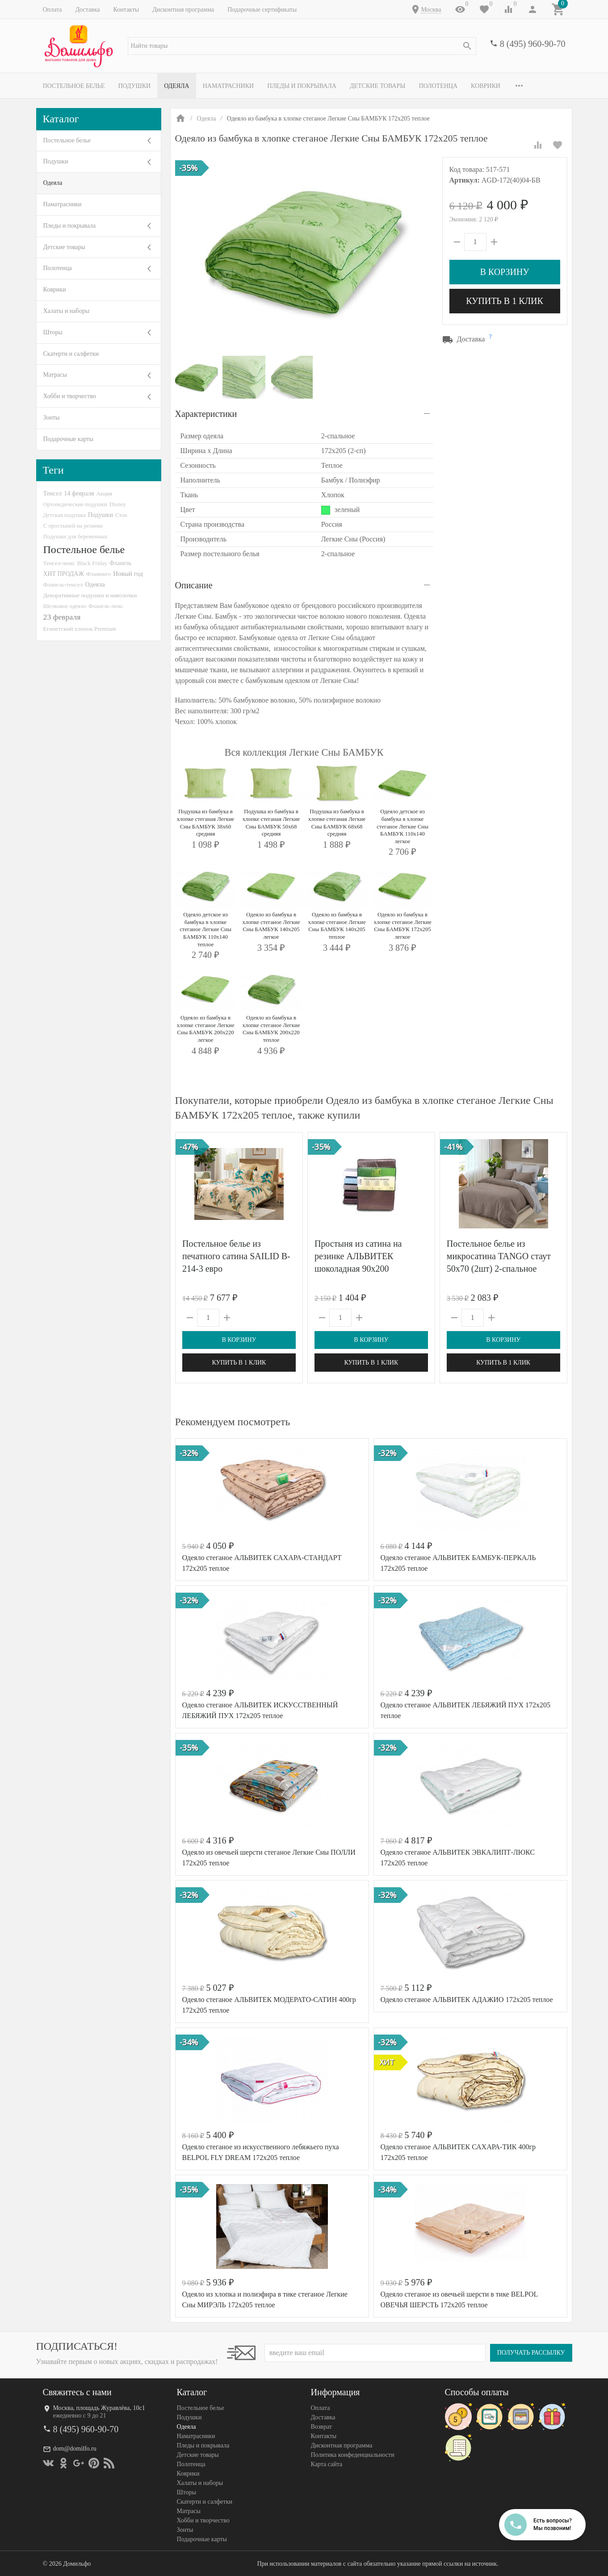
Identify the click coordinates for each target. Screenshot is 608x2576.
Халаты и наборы (66, 311)
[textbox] (302, 46)
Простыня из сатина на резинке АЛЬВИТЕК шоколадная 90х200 (358, 1256)
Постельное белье (74, 86)
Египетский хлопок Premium (80, 628)
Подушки (134, 86)
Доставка (87, 9)
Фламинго (98, 573)
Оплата (52, 9)
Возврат (321, 2426)
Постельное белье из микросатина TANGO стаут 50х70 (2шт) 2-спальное (498, 1256)
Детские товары (378, 86)
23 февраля (62, 616)
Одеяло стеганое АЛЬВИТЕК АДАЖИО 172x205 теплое (467, 1999)
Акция (104, 493)
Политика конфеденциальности (352, 2454)
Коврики (485, 86)
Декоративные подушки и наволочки (90, 595)
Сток (121, 515)
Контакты (126, 9)
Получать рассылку (531, 2352)
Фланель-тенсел (63, 584)
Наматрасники (228, 86)
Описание (194, 585)
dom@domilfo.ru (74, 2448)
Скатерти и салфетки (71, 353)
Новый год (128, 573)
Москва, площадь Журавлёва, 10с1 (99, 2408)
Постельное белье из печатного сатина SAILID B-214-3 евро (236, 1256)
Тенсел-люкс (59, 563)
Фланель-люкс (105, 606)
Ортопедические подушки (75, 504)
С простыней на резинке (73, 525)
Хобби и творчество (69, 396)
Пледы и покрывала (301, 86)
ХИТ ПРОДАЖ (63, 573)
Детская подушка (64, 515)
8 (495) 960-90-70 (533, 44)
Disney (117, 504)
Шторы (53, 332)
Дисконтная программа (183, 9)
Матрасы (55, 374)
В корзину (504, 272)
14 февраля (79, 493)
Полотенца (438, 86)
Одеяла (176, 86)
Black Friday (92, 563)
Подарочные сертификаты (262, 9)
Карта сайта (327, 2464)
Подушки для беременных (75, 536)
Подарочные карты (68, 439)
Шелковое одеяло (64, 606)
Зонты (51, 417)
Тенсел (52, 493)
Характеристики (206, 414)
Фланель (120, 563)
